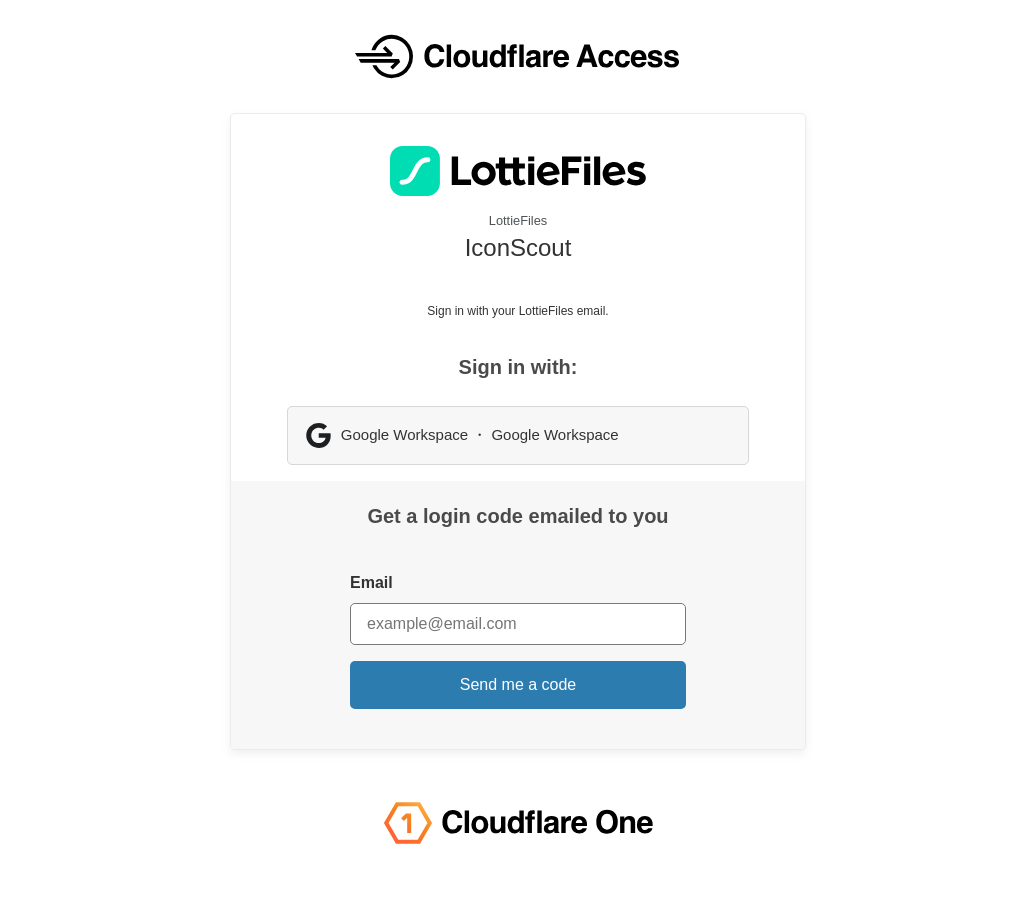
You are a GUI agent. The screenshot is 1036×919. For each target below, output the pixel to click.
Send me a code (518, 684)
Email (371, 582)
